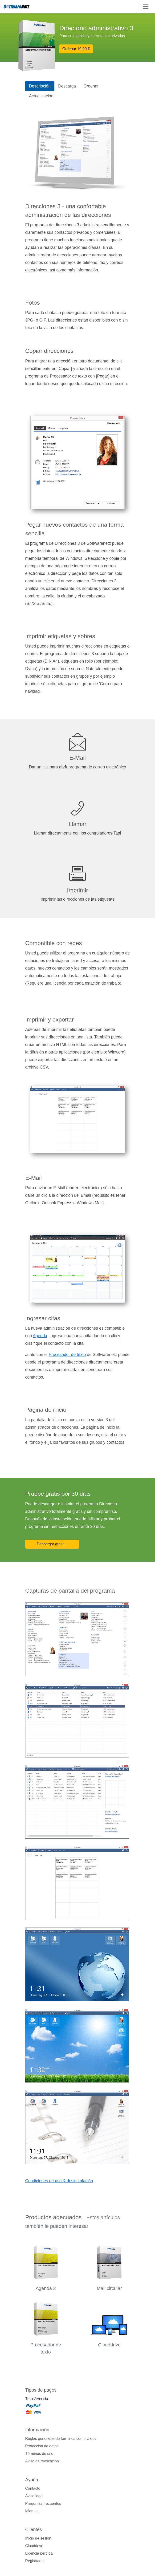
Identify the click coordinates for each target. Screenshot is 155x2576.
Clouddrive (34, 2546)
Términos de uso (39, 2454)
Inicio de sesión (38, 2538)
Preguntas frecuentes (43, 2503)
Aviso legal (34, 2496)
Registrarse (35, 2561)
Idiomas (31, 2511)
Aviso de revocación (42, 2461)
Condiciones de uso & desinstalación (59, 2180)
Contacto (32, 2488)
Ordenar (76, 49)
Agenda (40, 1335)
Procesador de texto (67, 1354)
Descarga (67, 86)
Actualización (41, 96)
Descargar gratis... (52, 1544)
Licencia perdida (39, 2553)
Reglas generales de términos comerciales (60, 2439)
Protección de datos (41, 2446)
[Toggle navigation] (145, 6)
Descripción (40, 86)
